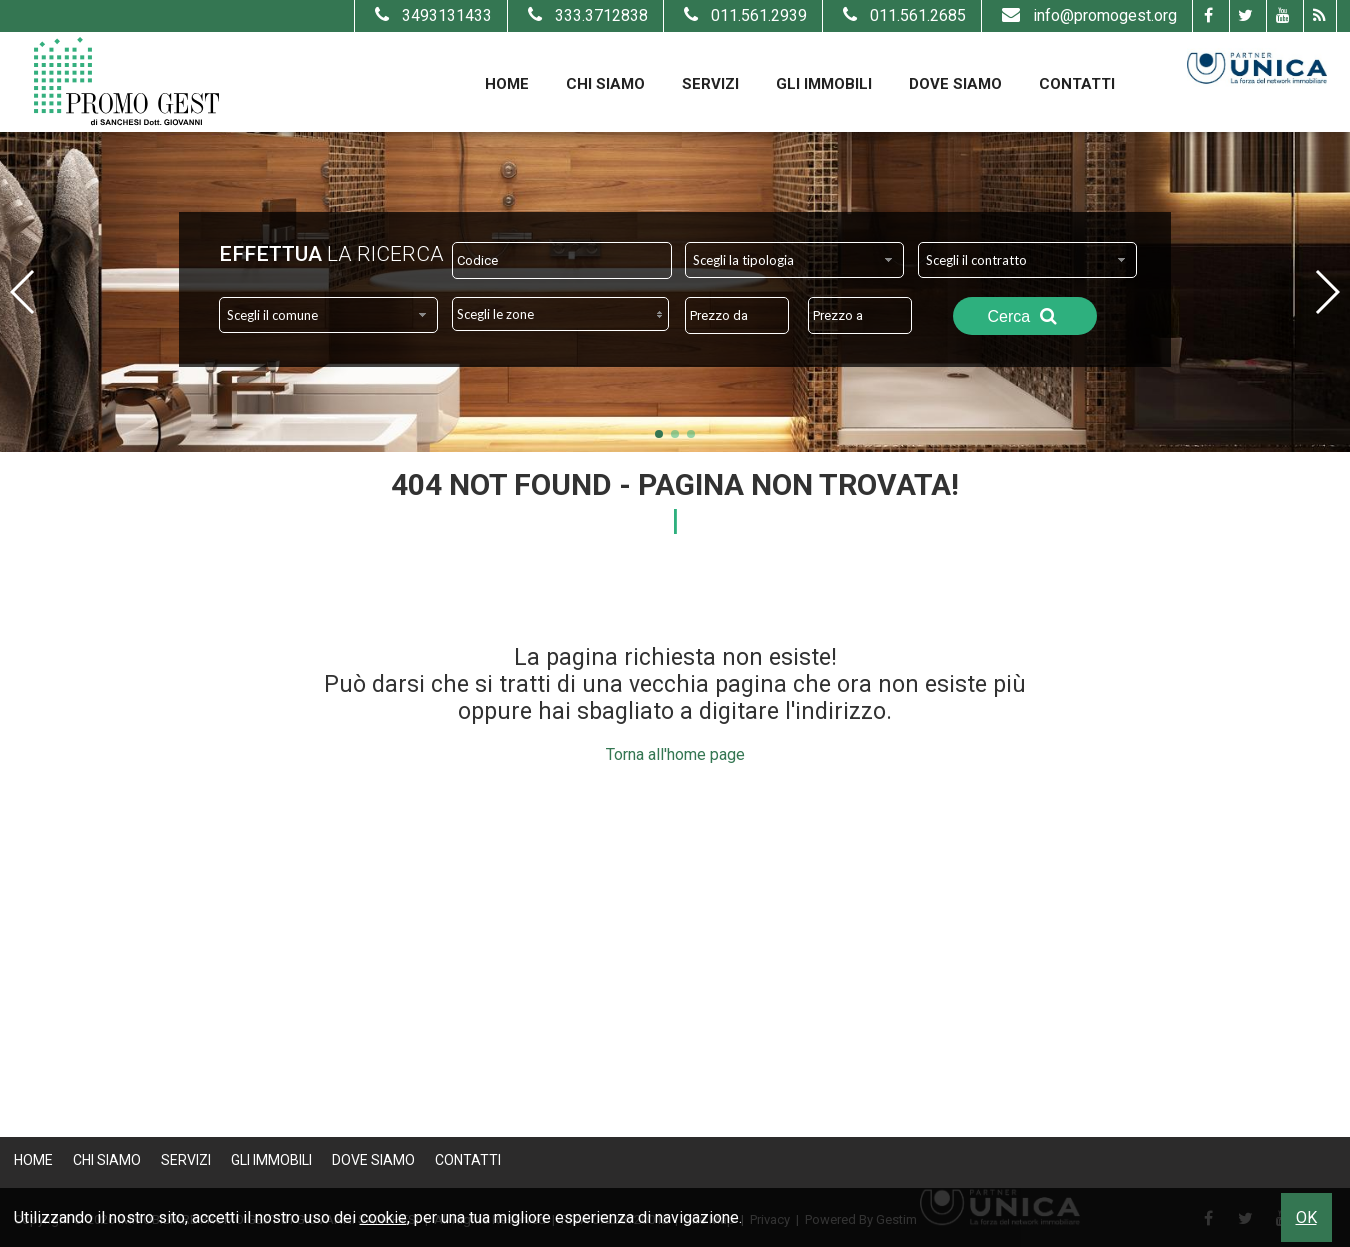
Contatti (1077, 84)
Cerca (1025, 316)
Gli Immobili (824, 84)
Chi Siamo (605, 84)
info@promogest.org (1087, 15)
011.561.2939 (743, 15)
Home (507, 84)
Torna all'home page (675, 754)
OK (1306, 1217)
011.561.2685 (902, 15)
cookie (383, 1217)
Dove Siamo (955, 84)
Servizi (710, 84)
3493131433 (431, 15)
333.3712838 (585, 15)
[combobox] (794, 260)
